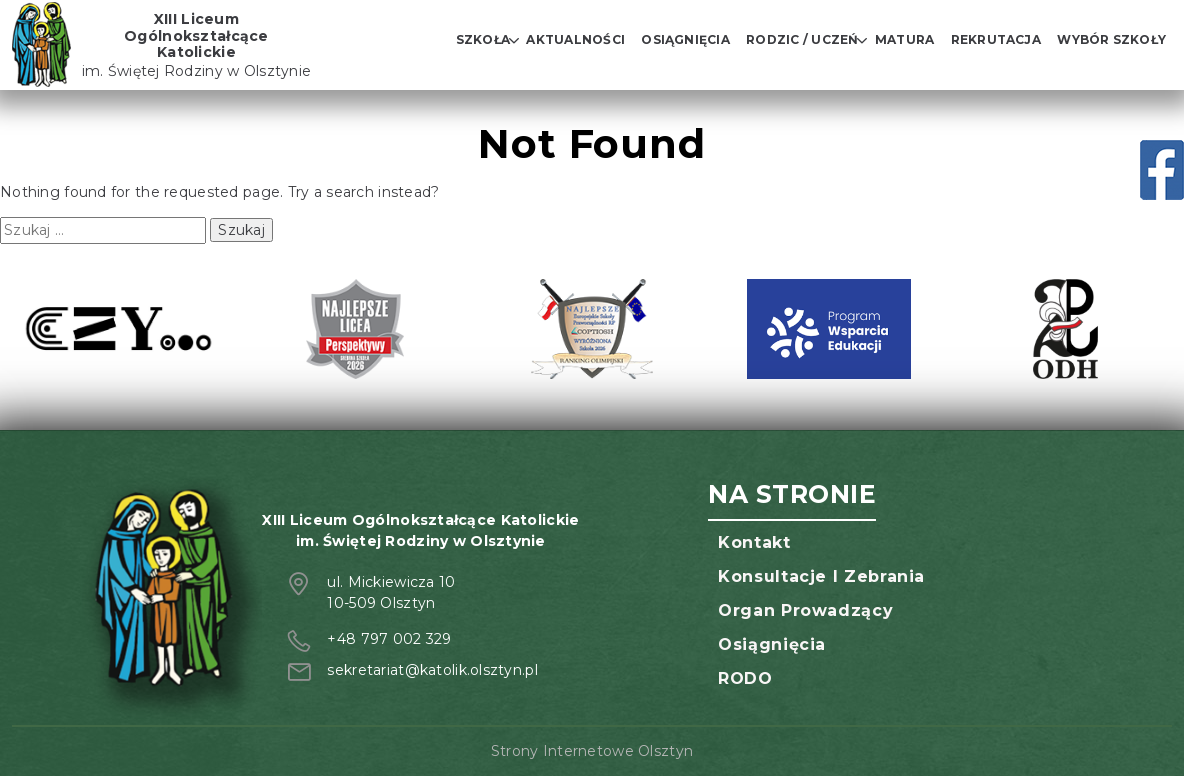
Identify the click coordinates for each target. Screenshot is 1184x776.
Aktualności (575, 39)
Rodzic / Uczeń (802, 39)
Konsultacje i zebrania (821, 576)
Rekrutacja (996, 39)
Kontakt (754, 542)
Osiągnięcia (685, 39)
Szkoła (483, 39)
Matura (904, 39)
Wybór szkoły (1111, 39)
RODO (745, 678)
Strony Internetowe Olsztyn (592, 751)
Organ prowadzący (805, 610)
